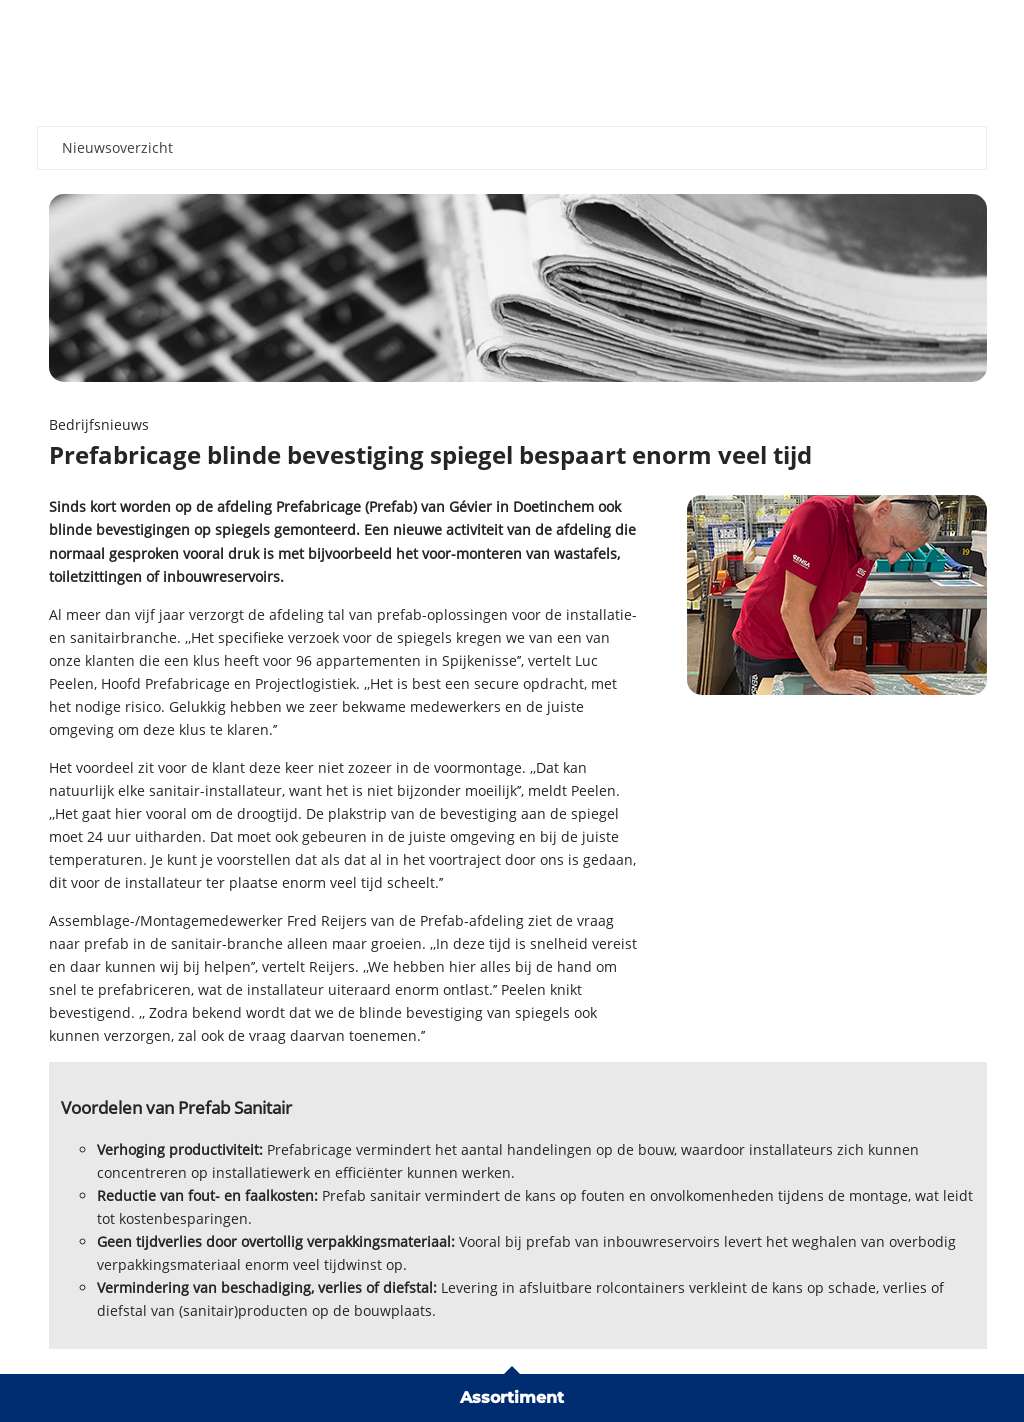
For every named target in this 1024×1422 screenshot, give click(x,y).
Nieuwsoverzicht (117, 147)
